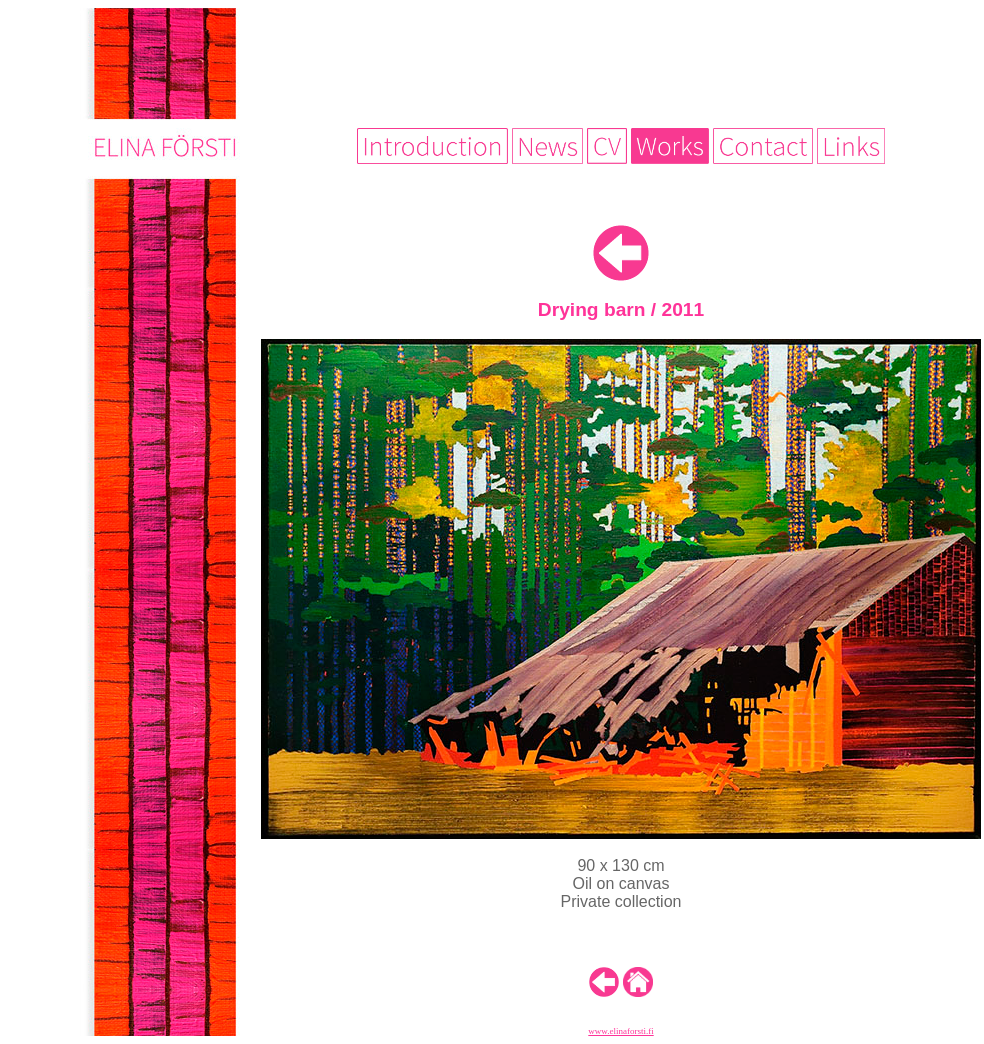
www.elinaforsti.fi (620, 1031)
